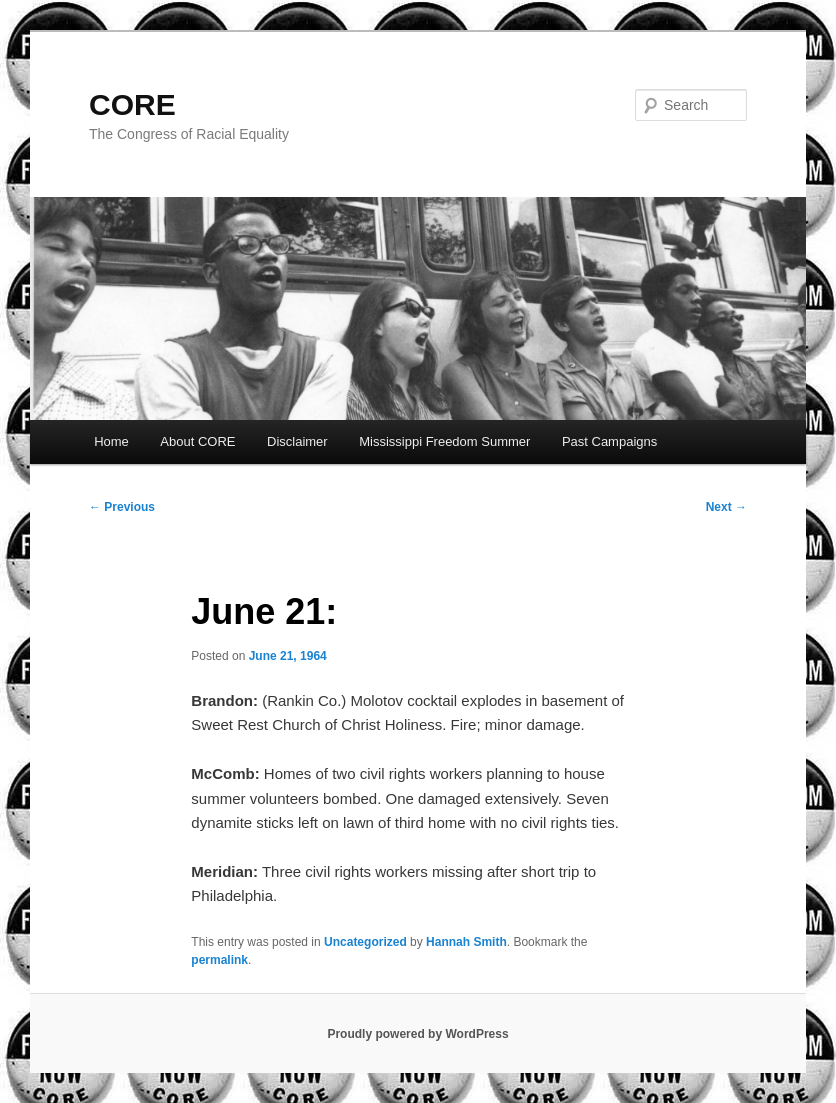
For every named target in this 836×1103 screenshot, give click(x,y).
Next (726, 507)
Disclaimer (297, 441)
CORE (132, 104)
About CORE (197, 441)
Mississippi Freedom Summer (444, 441)
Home (111, 441)
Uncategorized (365, 942)
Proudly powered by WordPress (417, 1034)
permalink (219, 960)
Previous (122, 507)
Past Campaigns (609, 441)
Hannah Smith (466, 942)
